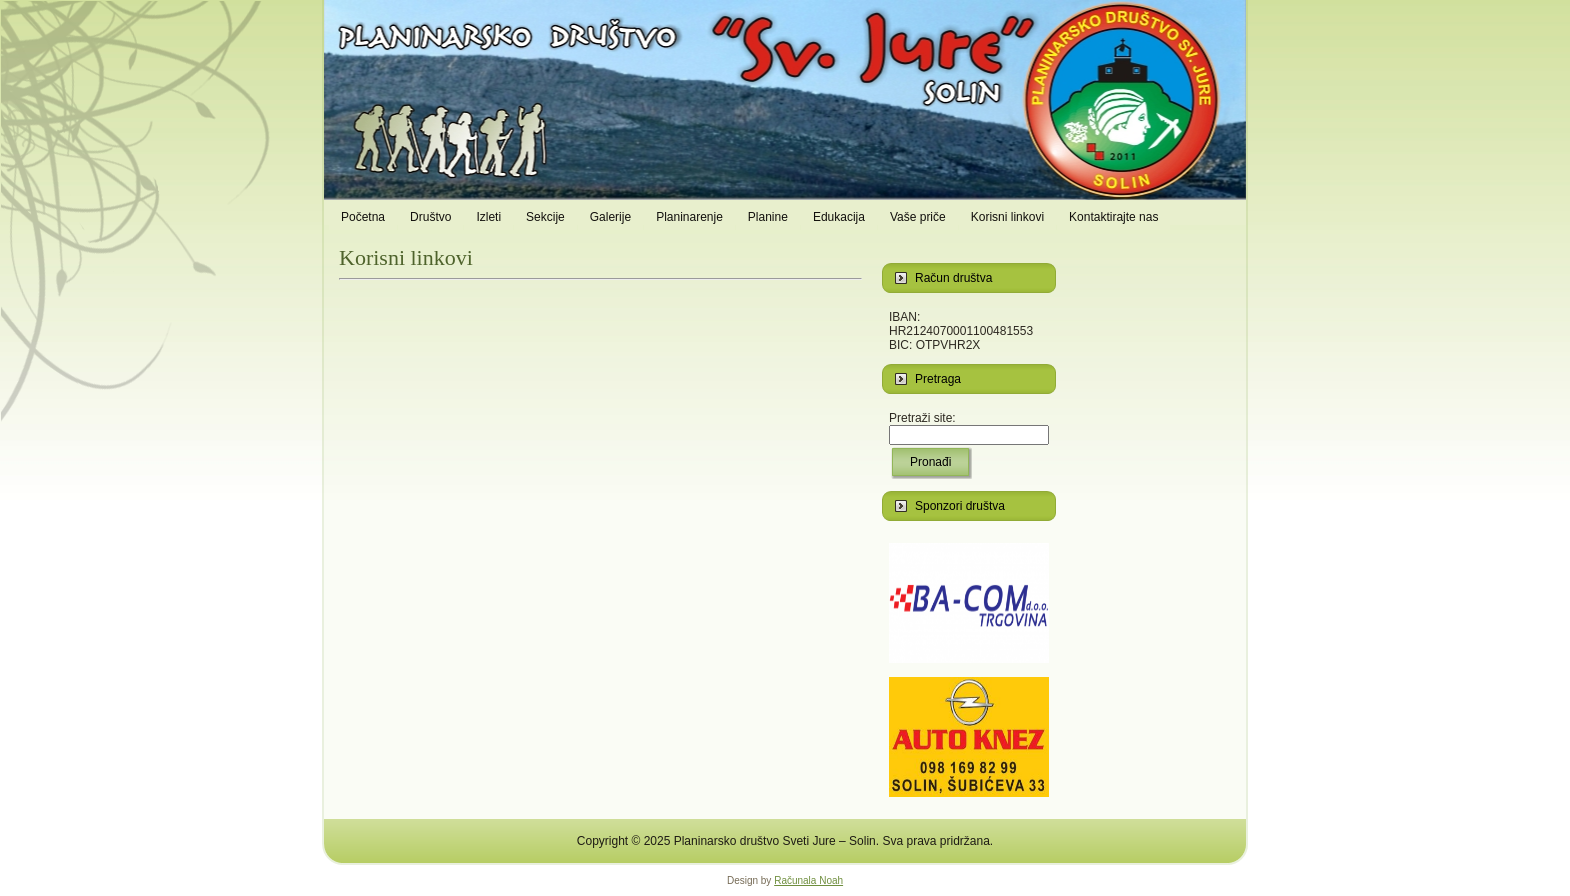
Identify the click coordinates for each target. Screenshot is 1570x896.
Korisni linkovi (406, 257)
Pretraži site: (922, 418)
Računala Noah (808, 880)
